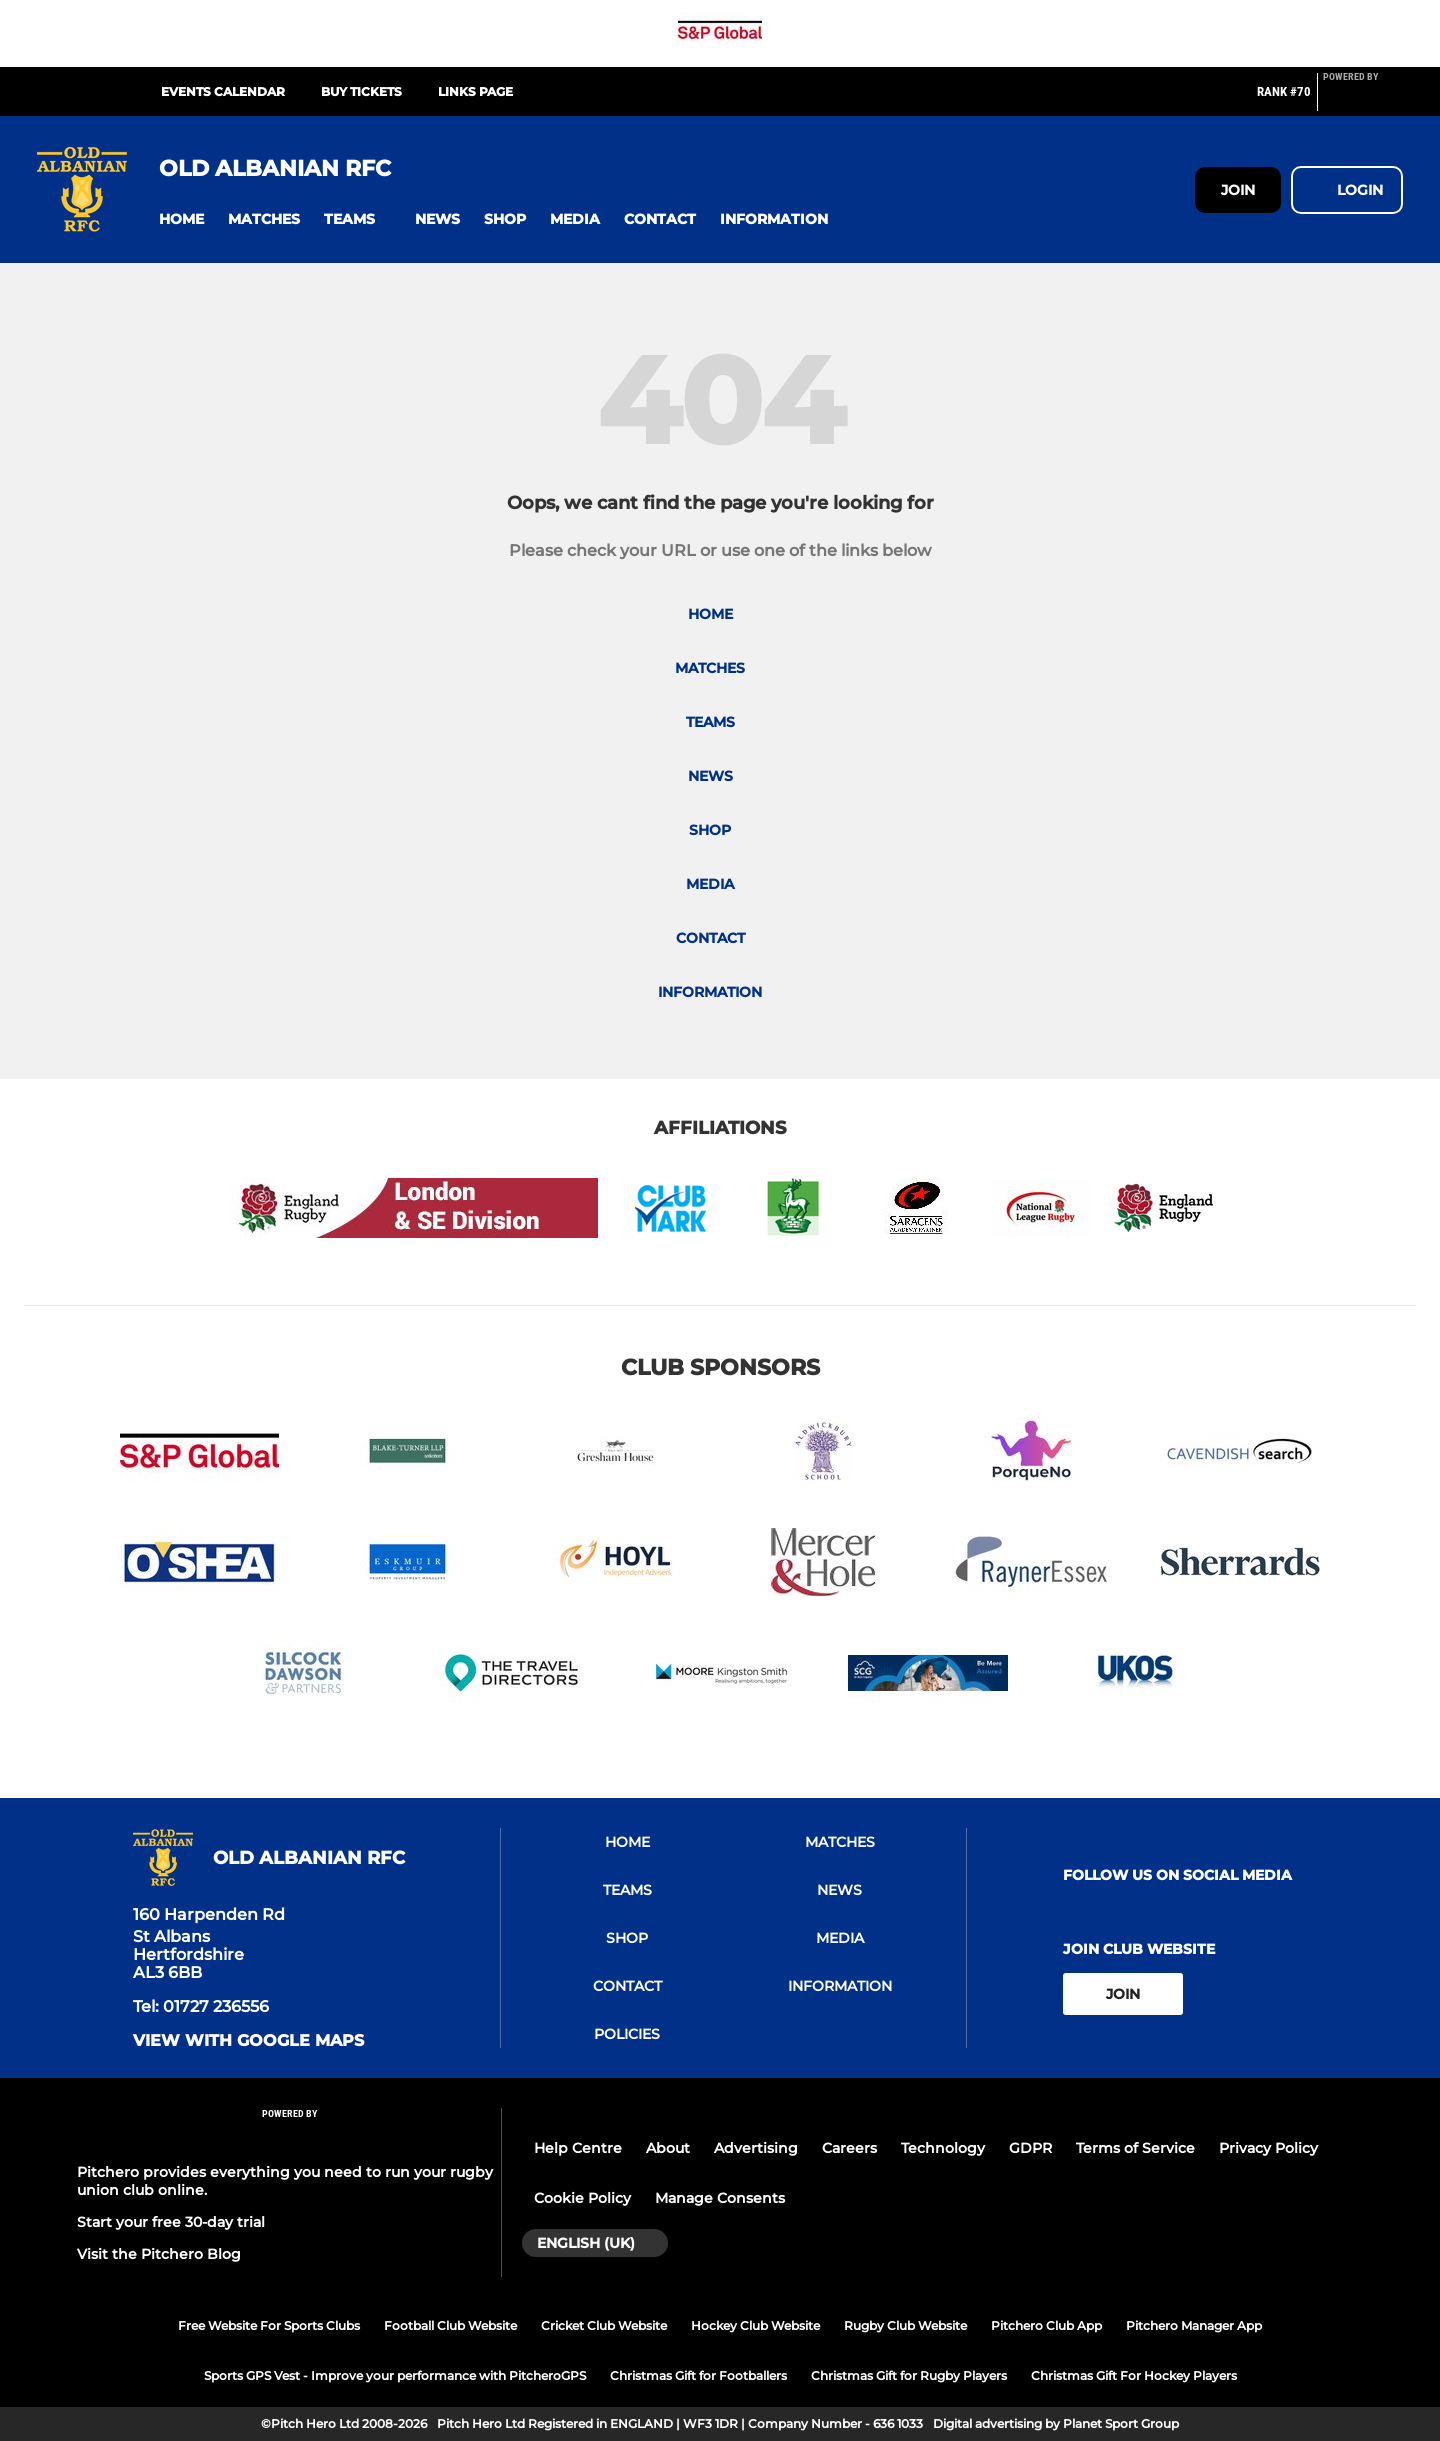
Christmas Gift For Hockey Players (1134, 2375)
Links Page (475, 91)
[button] (181, 219)
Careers (849, 2148)
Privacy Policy (1268, 2148)
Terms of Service (1135, 2148)
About (668, 2148)
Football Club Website (450, 2325)
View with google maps (248, 2041)
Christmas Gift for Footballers (698, 2375)
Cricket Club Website (604, 2325)
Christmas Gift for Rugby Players (909, 2375)
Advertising (756, 2148)
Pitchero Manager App (1194, 2325)
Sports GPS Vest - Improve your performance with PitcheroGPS (395, 2375)
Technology (943, 2148)
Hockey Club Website (755, 2325)
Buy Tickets (361, 91)
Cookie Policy (582, 2198)
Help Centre (578, 2148)
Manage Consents (720, 2198)
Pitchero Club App (1046, 2325)
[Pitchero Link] (1363, 100)
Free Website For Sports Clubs (269, 2325)
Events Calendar (223, 91)
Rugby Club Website (905, 2325)
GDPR (1030, 2148)
